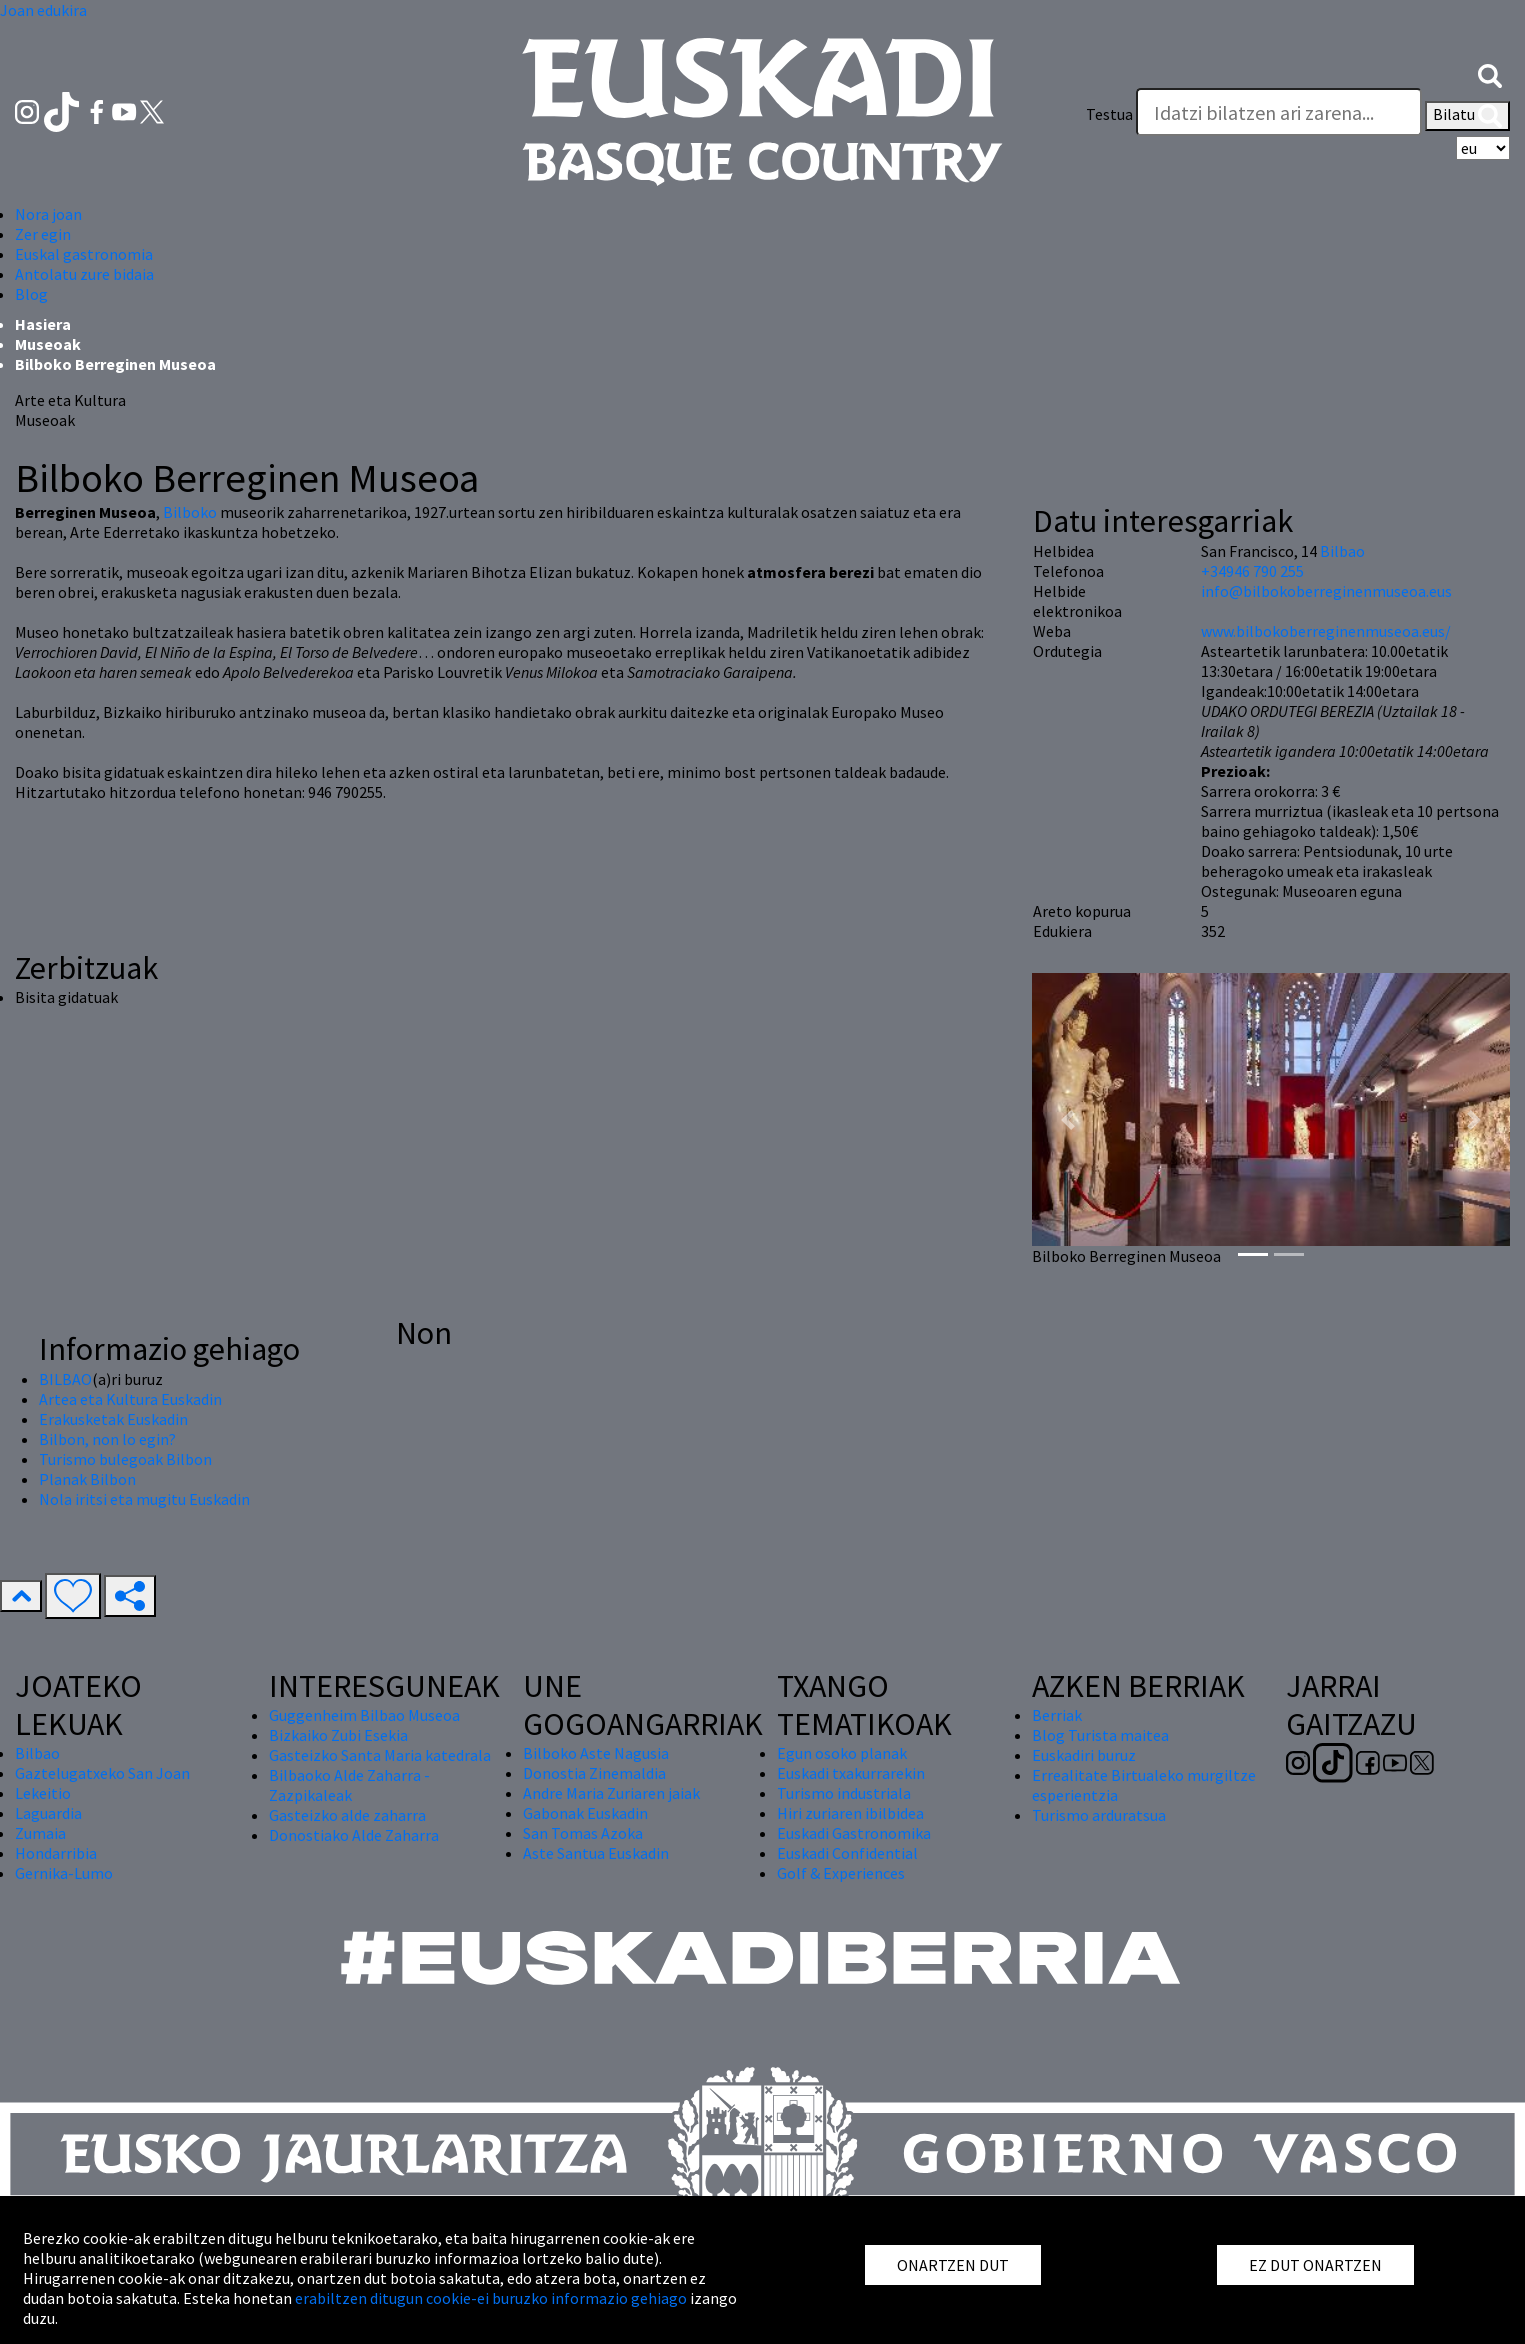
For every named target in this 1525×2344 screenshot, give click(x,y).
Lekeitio (43, 1793)
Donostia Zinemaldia (594, 1773)
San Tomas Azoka (583, 1833)
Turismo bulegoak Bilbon (125, 1459)
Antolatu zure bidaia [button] (84, 274)
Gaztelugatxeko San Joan (102, 1773)
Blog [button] (31, 294)
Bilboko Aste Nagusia (596, 1753)
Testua (1109, 114)
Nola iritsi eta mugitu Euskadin (144, 1499)
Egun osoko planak (842, 1753)
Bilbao (1342, 551)
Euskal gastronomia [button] (84, 254)
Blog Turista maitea (1100, 1735)
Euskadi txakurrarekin (851, 1773)
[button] (1490, 74)
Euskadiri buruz (1084, 1755)
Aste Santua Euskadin (596, 1853)
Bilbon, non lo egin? (107, 1439)
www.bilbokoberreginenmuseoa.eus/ (1326, 631)
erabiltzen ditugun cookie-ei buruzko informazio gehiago (491, 2298)
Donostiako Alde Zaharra (354, 1835)
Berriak (1057, 1715)
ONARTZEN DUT (953, 2265)
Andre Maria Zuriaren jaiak (611, 1793)
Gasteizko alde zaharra (347, 1815)
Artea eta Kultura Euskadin (130, 1399)
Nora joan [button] (48, 214)
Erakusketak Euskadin (113, 1419)
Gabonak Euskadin (585, 1813)
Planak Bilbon (87, 1479)
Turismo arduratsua (1099, 1815)
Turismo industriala (844, 1793)
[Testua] (1279, 112)
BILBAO (65, 1379)
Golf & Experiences (841, 1873)
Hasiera (43, 324)
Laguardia (48, 1813)
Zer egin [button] (43, 234)
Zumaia (40, 1833)
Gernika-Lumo (64, 1873)
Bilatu (1467, 116)
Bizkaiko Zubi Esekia (338, 1735)
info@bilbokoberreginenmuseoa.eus (1326, 591)
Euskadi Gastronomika (854, 1833)
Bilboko (190, 512)
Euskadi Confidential (847, 1853)
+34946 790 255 (1252, 571)
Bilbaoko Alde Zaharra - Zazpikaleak (349, 1785)
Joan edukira (43, 10)
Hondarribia (56, 1853)
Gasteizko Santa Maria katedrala (380, 1755)
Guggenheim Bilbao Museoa (364, 1715)
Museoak (48, 344)
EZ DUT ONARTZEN (1315, 2265)
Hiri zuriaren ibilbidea (850, 1813)
